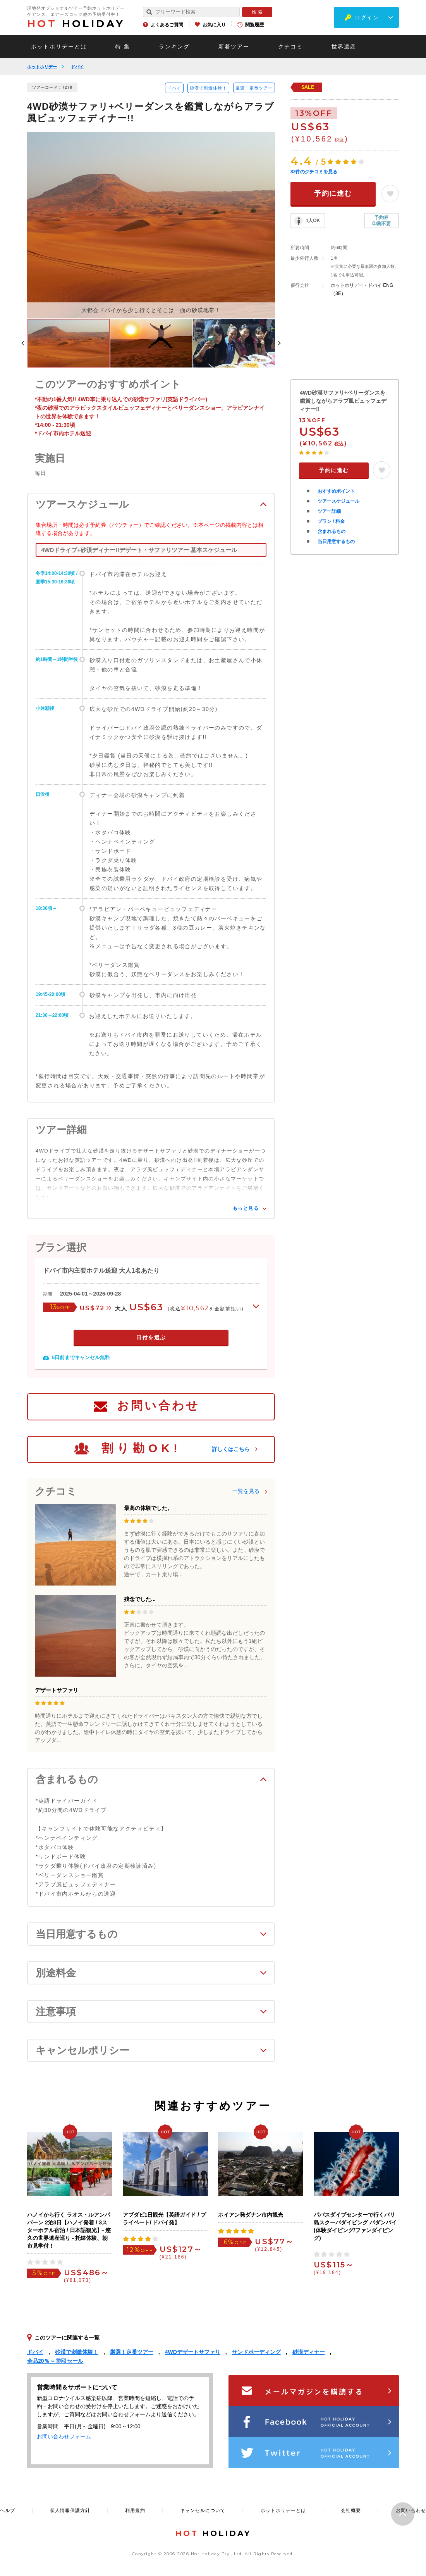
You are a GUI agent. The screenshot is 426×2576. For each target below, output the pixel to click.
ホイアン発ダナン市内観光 (250, 2215)
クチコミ (290, 46)
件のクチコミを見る (313, 171)
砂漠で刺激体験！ (208, 88)
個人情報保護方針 (70, 2510)
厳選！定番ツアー (254, 88)
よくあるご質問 (167, 25)
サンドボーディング (256, 2352)
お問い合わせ (158, 1405)
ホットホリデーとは (59, 46)
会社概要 (351, 2510)
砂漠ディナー (308, 2352)
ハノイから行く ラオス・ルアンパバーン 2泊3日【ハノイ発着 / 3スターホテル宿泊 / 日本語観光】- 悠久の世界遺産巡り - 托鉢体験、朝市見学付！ (69, 2230)
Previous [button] (22, 343)
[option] (151, 225)
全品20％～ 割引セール (55, 2361)
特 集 (122, 46)
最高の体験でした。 (148, 1508)
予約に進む (333, 193)
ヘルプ (7, 2510)
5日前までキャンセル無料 (81, 1357)
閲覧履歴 (254, 25)
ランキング (174, 46)
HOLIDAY (76, 23)
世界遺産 (344, 46)
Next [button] (279, 343)
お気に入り (214, 25)
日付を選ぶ (151, 1337)
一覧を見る (245, 1491)
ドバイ (77, 66)
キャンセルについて (202, 2510)
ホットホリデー (42, 66)
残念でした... (140, 1599)
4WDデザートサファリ (192, 2352)
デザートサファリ (56, 1690)
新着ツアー (233, 46)
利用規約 (135, 2510)
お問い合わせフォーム (64, 2436)
